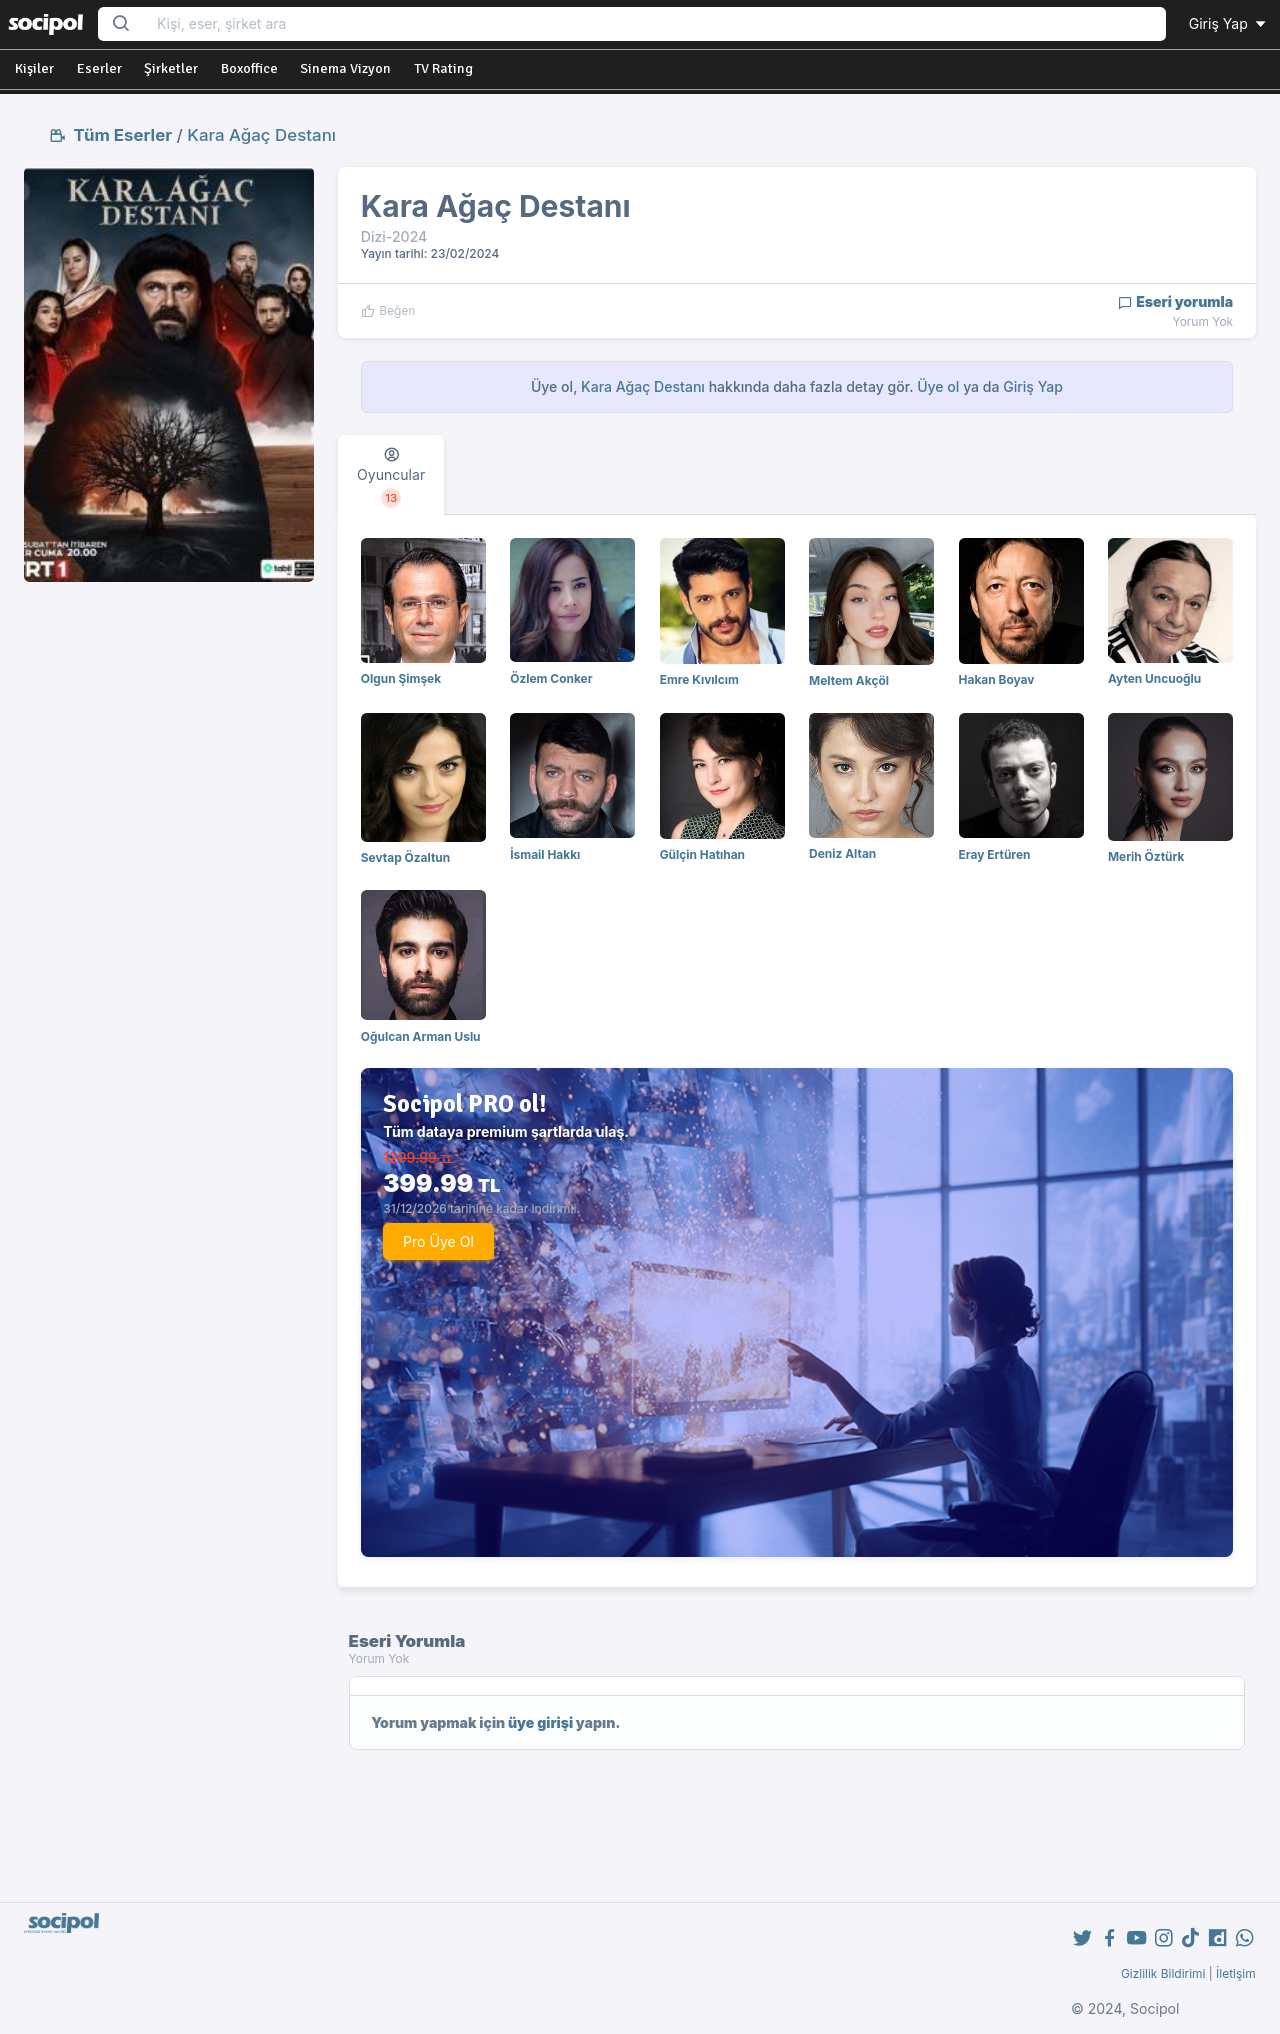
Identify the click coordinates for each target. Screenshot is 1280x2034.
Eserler (99, 68)
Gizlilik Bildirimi (1163, 1973)
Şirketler (171, 68)
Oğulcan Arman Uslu (421, 1036)
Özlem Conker (551, 678)
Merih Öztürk (1146, 856)
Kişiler (34, 68)
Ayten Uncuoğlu (1154, 678)
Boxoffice (249, 68)
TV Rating (443, 68)
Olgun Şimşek (401, 678)
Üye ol (938, 386)
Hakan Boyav (997, 679)
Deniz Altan (842, 853)
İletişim (1236, 1973)
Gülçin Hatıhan (702, 854)
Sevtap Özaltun (405, 857)
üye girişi (540, 1722)
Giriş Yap (1229, 23)
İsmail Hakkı (545, 854)
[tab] (391, 475)
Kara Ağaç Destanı (261, 135)
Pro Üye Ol (438, 1241)
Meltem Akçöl (849, 680)
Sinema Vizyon (345, 68)
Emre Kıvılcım (699, 679)
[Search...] (655, 24)
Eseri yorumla (1175, 301)
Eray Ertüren (995, 854)
